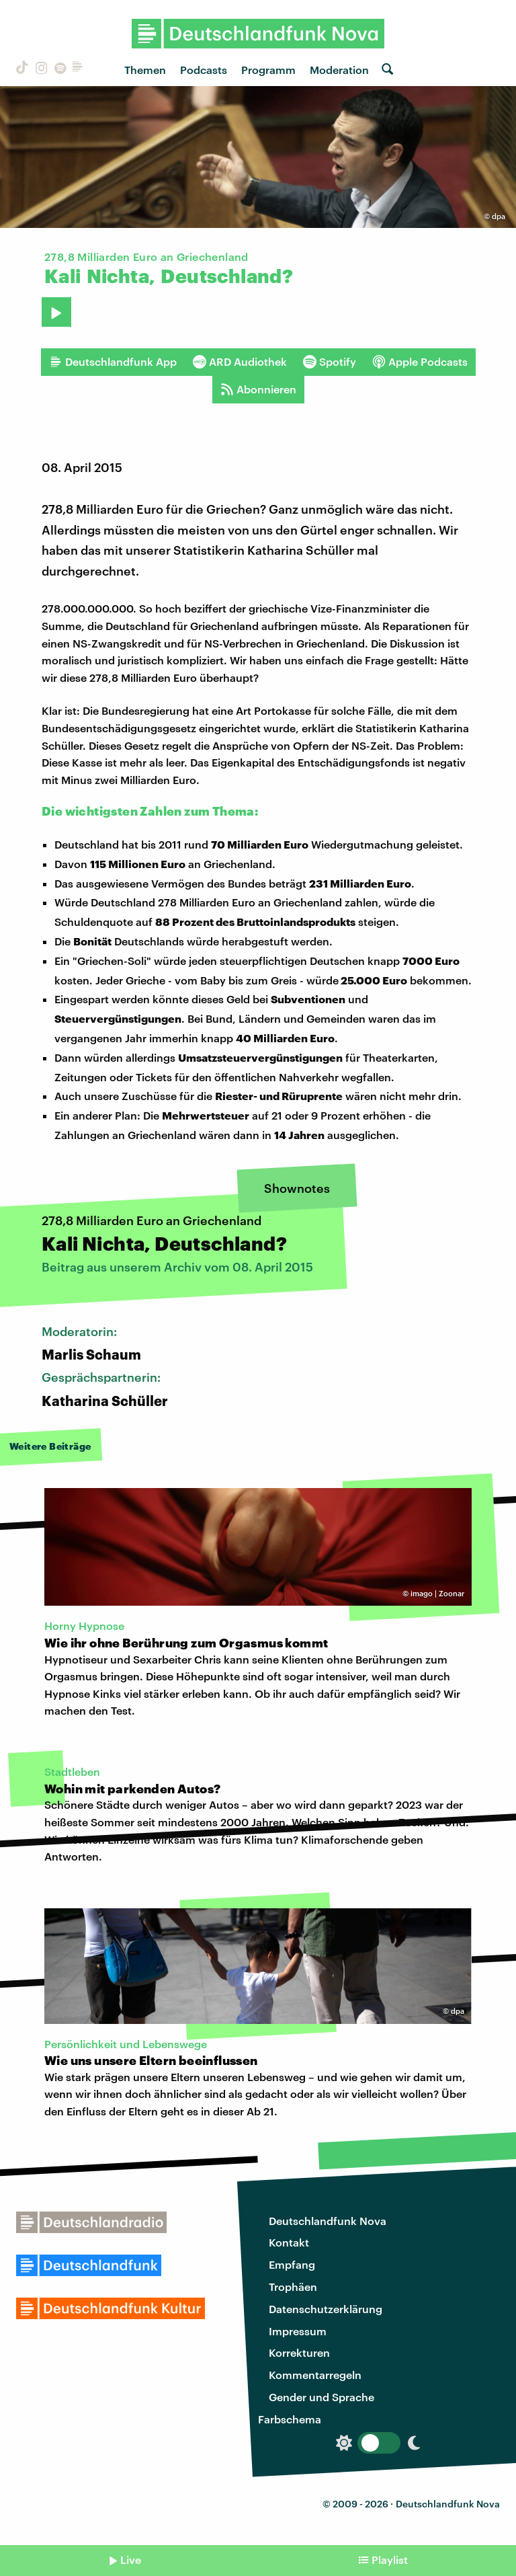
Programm (268, 69)
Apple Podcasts (420, 361)
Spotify (329, 361)
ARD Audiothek (240, 361)
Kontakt (289, 2242)
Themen (145, 69)
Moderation (339, 69)
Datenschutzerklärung (325, 2308)
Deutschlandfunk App (113, 361)
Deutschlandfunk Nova (327, 2220)
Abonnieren (258, 389)
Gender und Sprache (321, 2396)
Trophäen (293, 2286)
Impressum (298, 2331)
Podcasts (203, 69)
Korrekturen (299, 2352)
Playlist (390, 2559)
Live (130, 2559)
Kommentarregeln (315, 2374)
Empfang (292, 2264)
